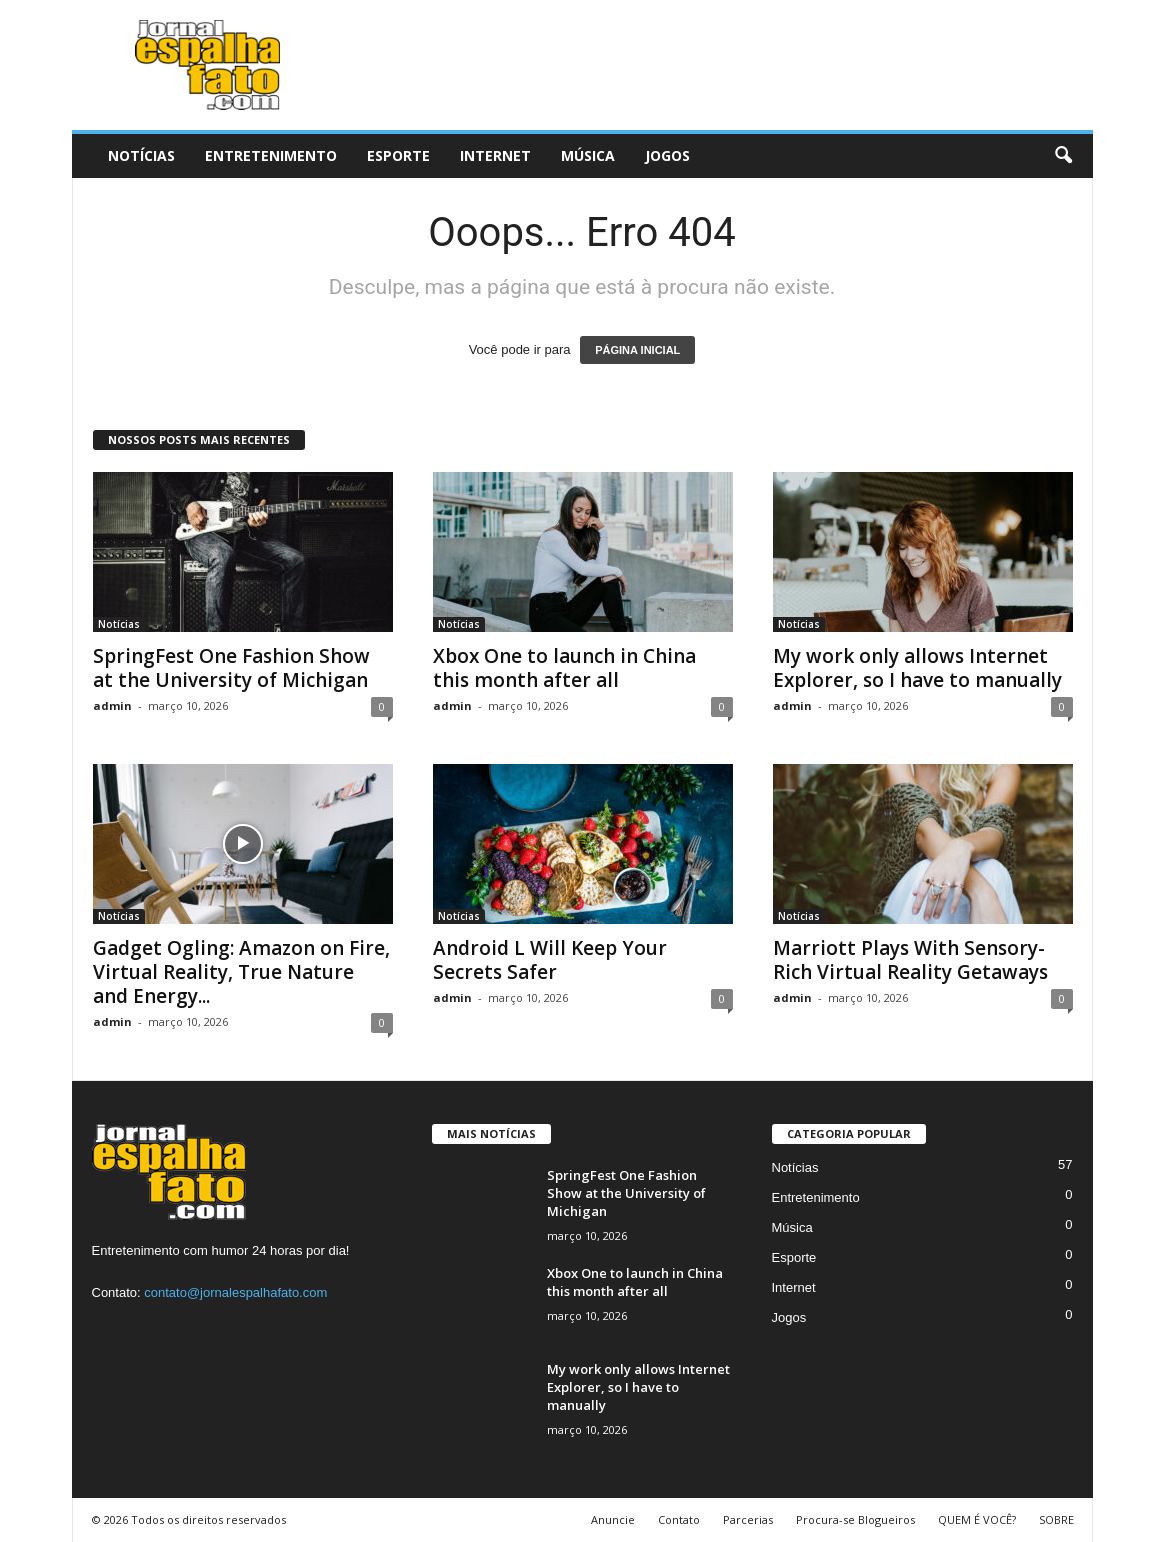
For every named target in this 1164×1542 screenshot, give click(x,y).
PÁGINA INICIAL (637, 350)
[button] (1063, 156)
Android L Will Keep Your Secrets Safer (550, 960)
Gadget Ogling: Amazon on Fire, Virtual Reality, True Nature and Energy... (241, 972)
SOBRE (1056, 1519)
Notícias (141, 155)
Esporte (398, 155)
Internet (495, 155)
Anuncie (613, 1519)
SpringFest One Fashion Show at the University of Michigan (231, 668)
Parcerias (748, 1519)
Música (588, 155)
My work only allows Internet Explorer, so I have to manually (917, 668)
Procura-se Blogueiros (855, 1519)
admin (112, 705)
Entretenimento (271, 155)
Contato (679, 1519)
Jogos (667, 155)
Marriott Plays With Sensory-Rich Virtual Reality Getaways (910, 960)
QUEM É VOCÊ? (977, 1519)
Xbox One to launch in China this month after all (564, 668)
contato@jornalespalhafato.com (235, 1292)
